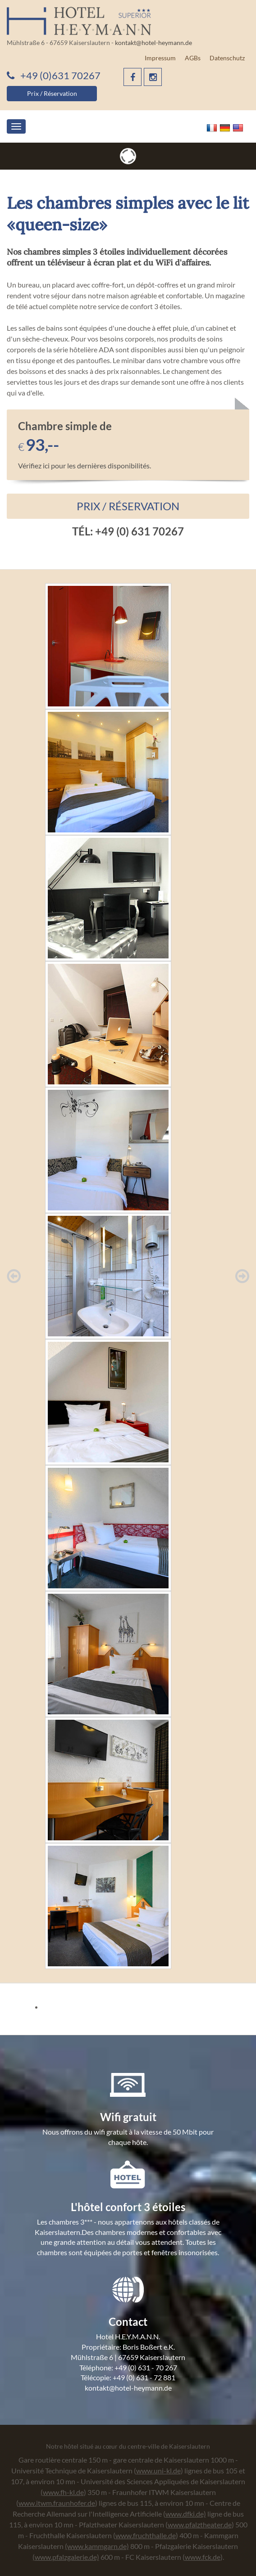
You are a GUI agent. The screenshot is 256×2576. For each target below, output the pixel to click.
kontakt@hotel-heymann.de (153, 42)
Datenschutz (227, 58)
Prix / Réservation (52, 93)
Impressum (160, 58)
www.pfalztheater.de (200, 2524)
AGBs (193, 58)
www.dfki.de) (185, 2513)
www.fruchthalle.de (145, 2535)
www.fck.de (202, 2557)
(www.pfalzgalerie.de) (65, 2557)
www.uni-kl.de (158, 2470)
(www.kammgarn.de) (97, 2546)
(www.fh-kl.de (62, 2492)
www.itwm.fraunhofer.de (56, 2503)
